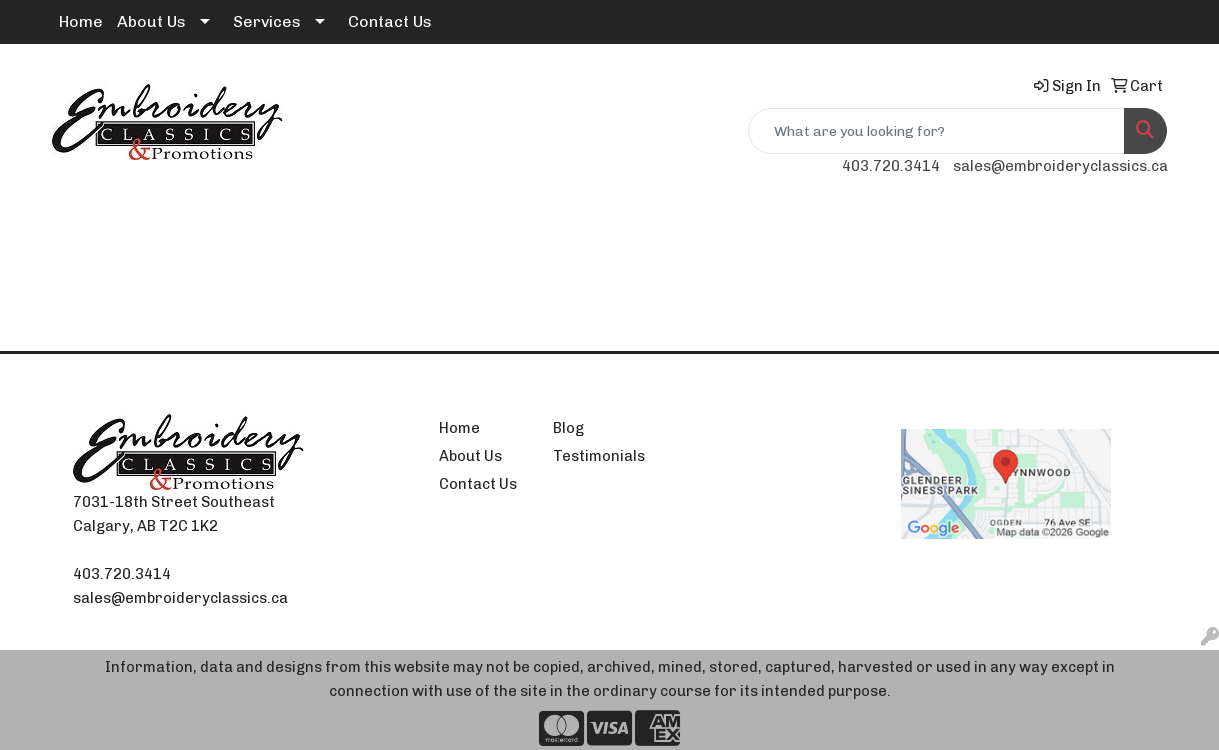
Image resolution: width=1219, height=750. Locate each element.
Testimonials (598, 456)
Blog (568, 428)
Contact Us (390, 21)
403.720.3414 (891, 166)
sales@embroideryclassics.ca (1060, 166)
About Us (151, 21)
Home (81, 21)
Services (267, 21)
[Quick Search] (936, 131)
